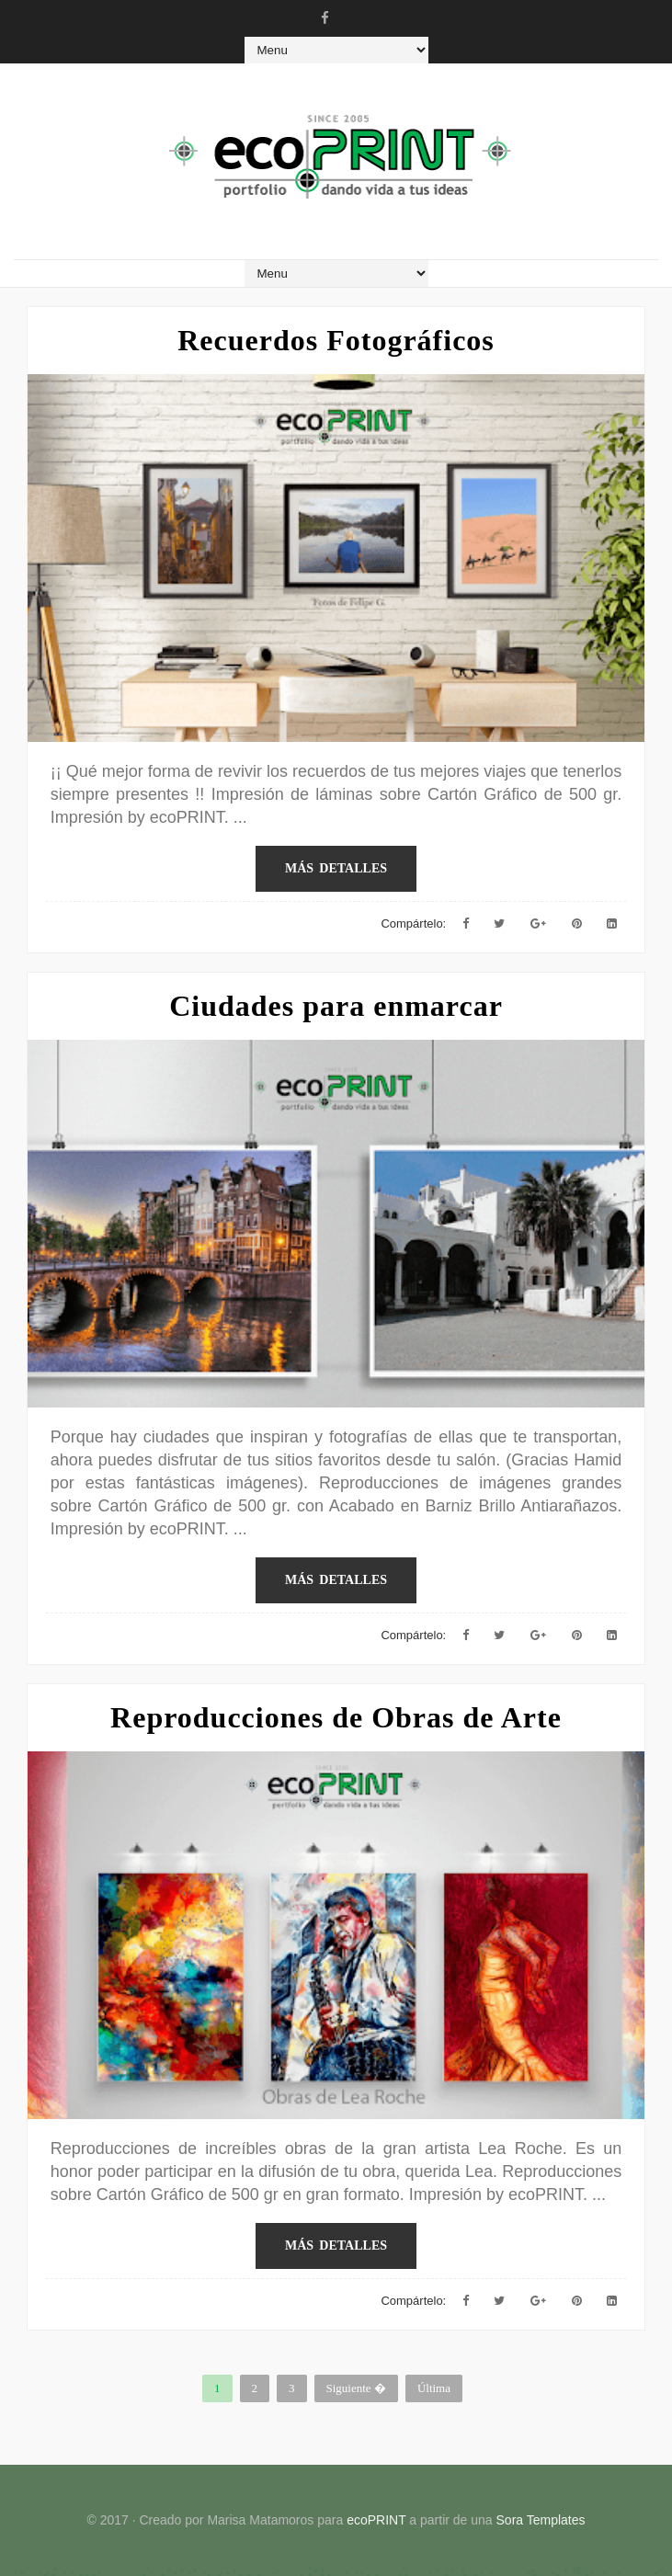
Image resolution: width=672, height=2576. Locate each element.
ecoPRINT (376, 2520)
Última (433, 2388)
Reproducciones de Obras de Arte (336, 1717)
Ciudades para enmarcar (336, 1005)
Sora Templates (541, 2520)
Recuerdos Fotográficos (336, 340)
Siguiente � (356, 2388)
